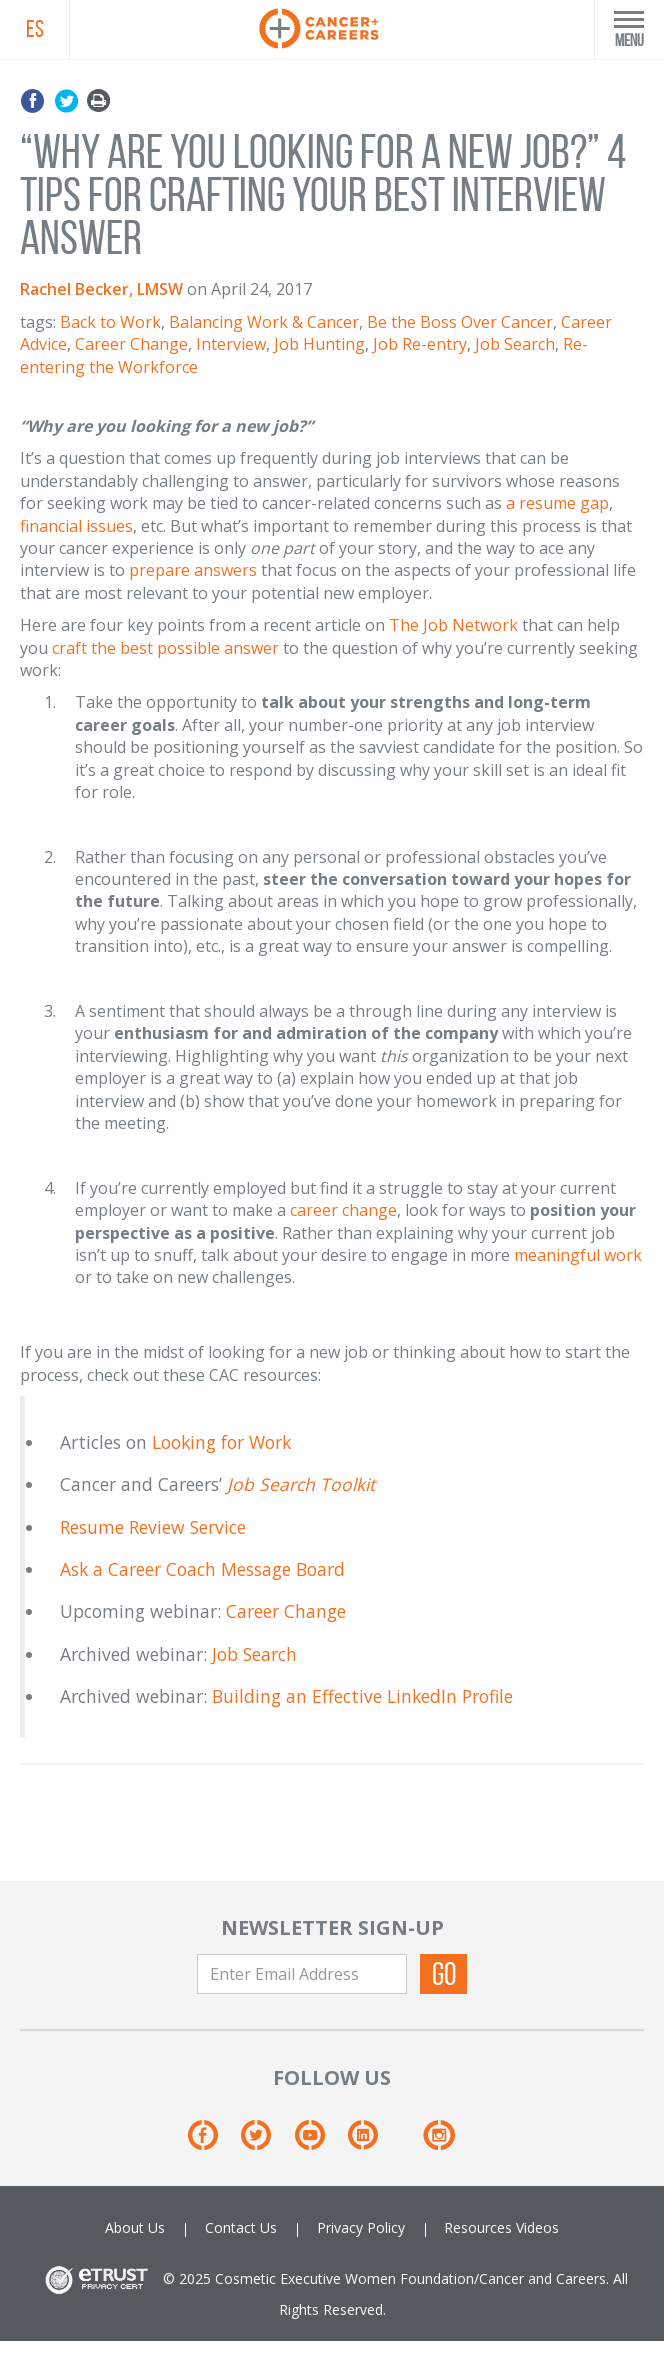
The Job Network (453, 625)
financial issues (76, 526)
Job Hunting (319, 344)
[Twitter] (265, 2142)
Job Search (515, 344)
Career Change (131, 344)
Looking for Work (221, 1442)
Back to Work (110, 322)
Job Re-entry (420, 344)
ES (35, 29)
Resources (478, 2227)
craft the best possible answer (165, 648)
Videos (537, 2227)
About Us (135, 2227)
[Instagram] (438, 2142)
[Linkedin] (372, 2142)
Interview (231, 344)
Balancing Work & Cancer (264, 322)
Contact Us (241, 2227)
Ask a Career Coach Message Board (202, 1569)
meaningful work (578, 1255)
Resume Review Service (153, 1527)
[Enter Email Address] (302, 1974)
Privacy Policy (361, 2227)
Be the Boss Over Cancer (460, 322)
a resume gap (557, 503)
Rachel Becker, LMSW (101, 289)
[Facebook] (212, 2142)
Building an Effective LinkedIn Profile (362, 1696)
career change (343, 1210)
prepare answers (193, 570)
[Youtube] (319, 2142)
